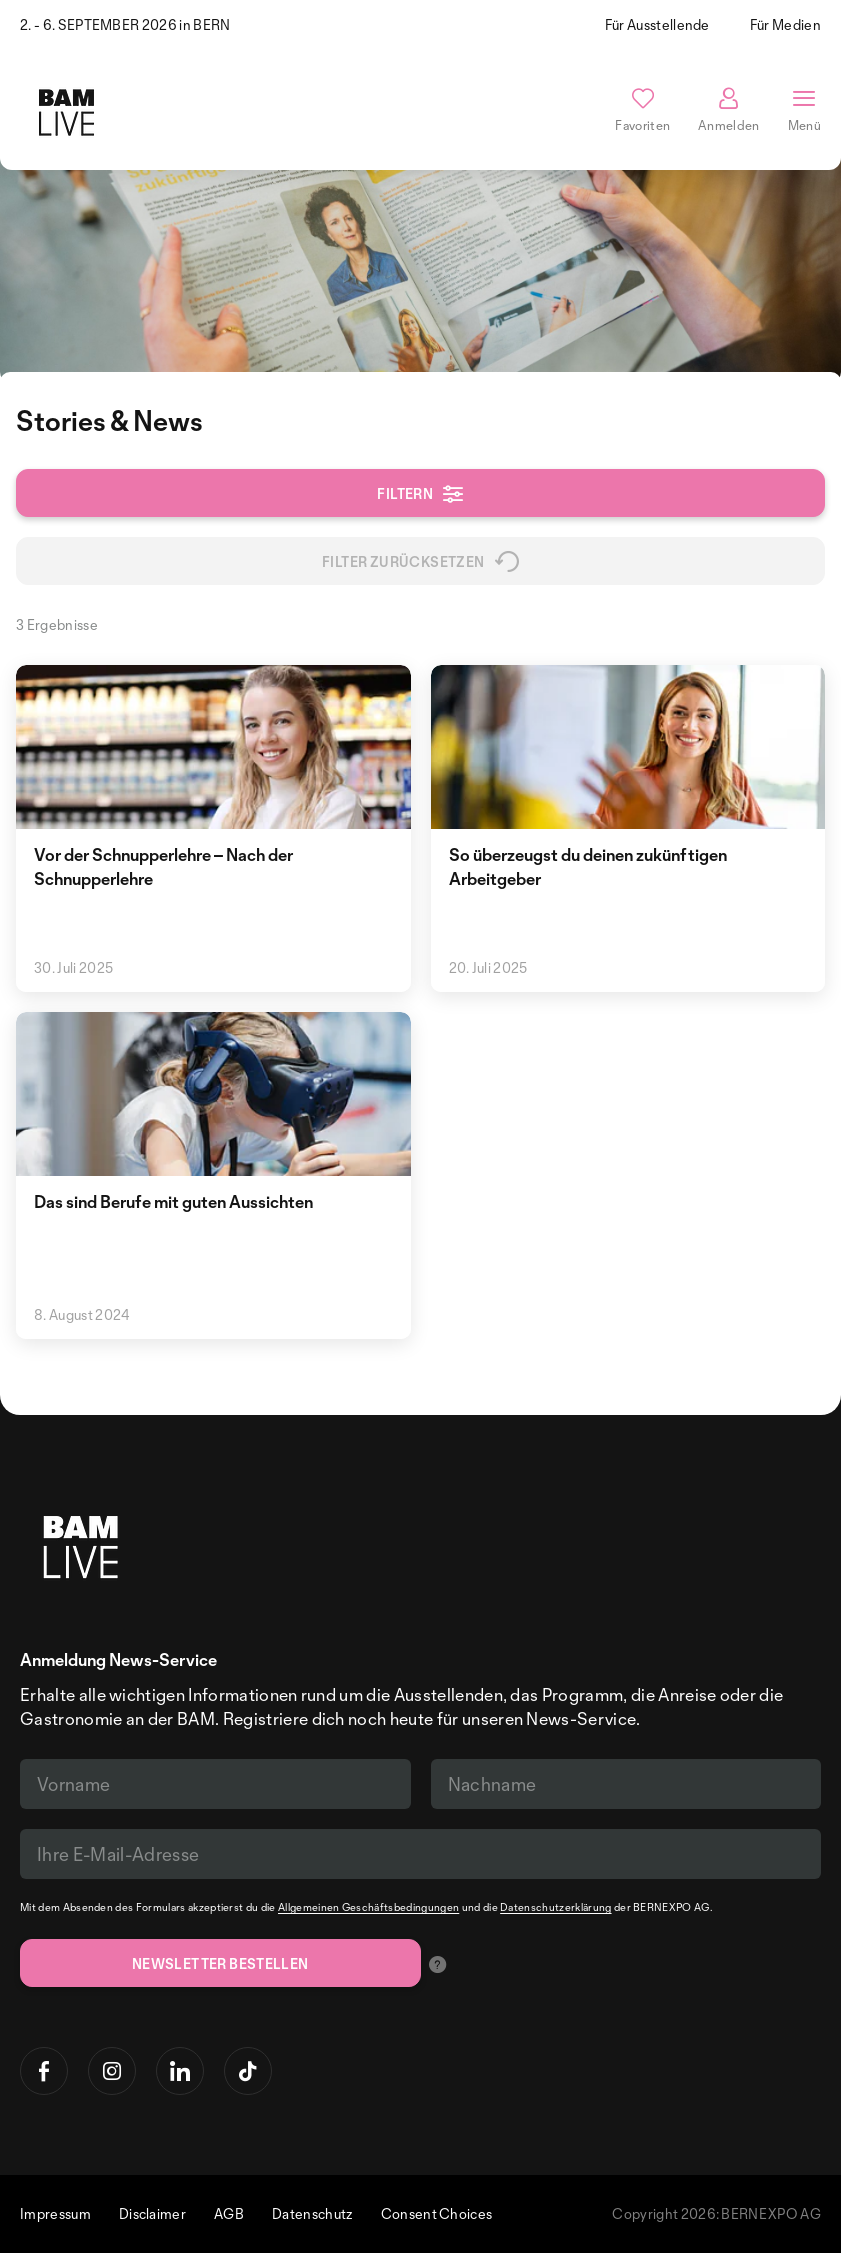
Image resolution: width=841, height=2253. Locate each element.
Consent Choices (437, 2213)
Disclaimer (152, 2213)
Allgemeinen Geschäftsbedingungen (368, 1907)
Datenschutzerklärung (555, 1907)
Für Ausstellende (657, 24)
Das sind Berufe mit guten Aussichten (173, 1201)
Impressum (55, 2213)
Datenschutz (312, 2213)
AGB (229, 2213)
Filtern (420, 494)
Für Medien (785, 24)
